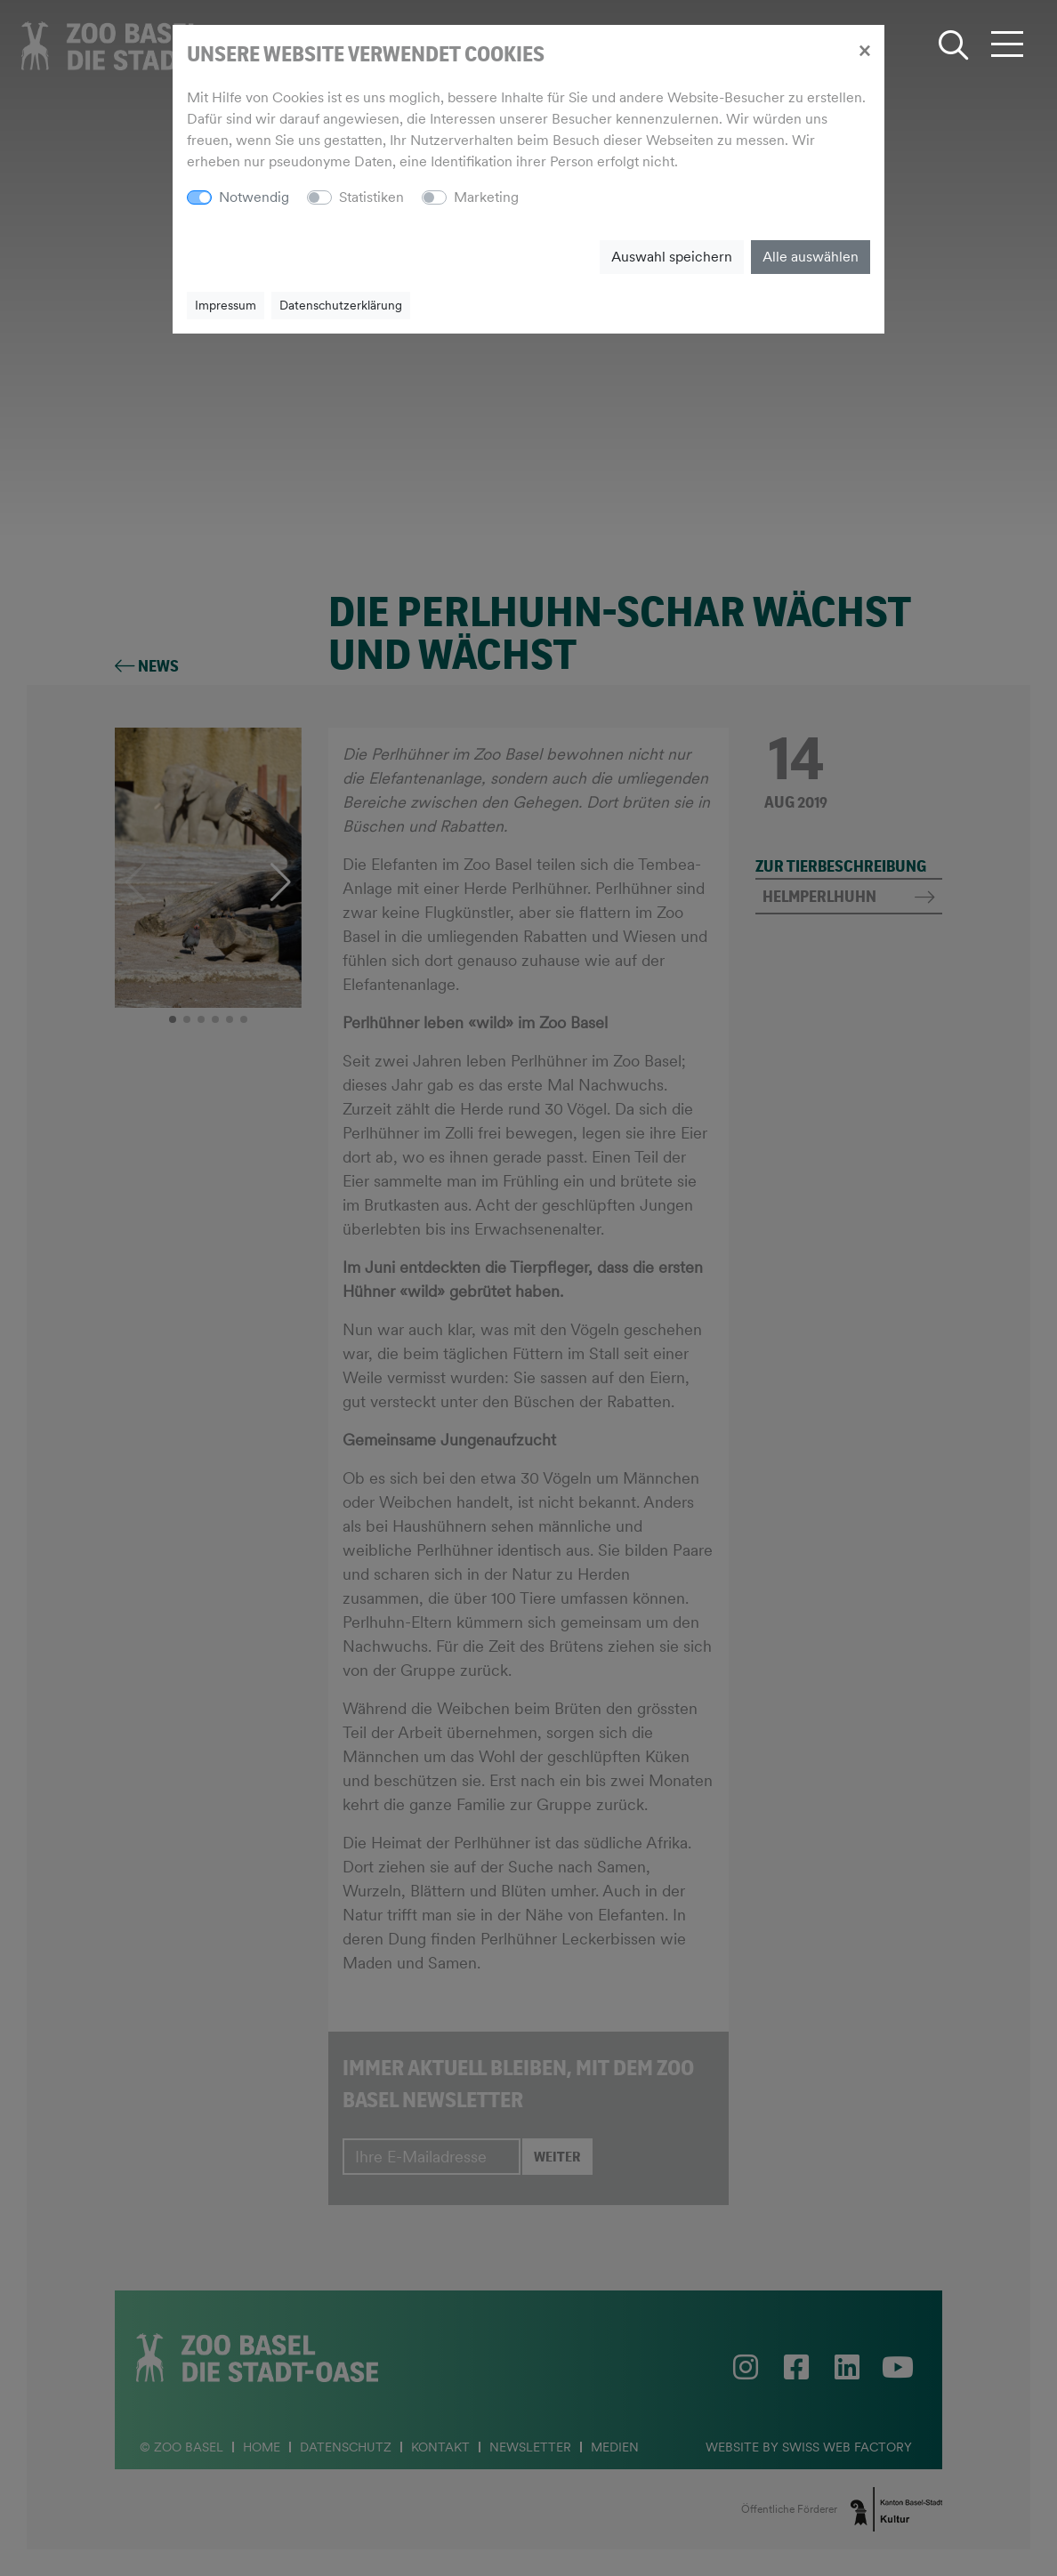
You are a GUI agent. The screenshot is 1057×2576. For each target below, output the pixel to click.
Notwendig (254, 197)
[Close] (864, 50)
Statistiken (371, 197)
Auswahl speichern (671, 256)
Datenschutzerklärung (340, 305)
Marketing (486, 197)
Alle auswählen (810, 256)
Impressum (225, 305)
